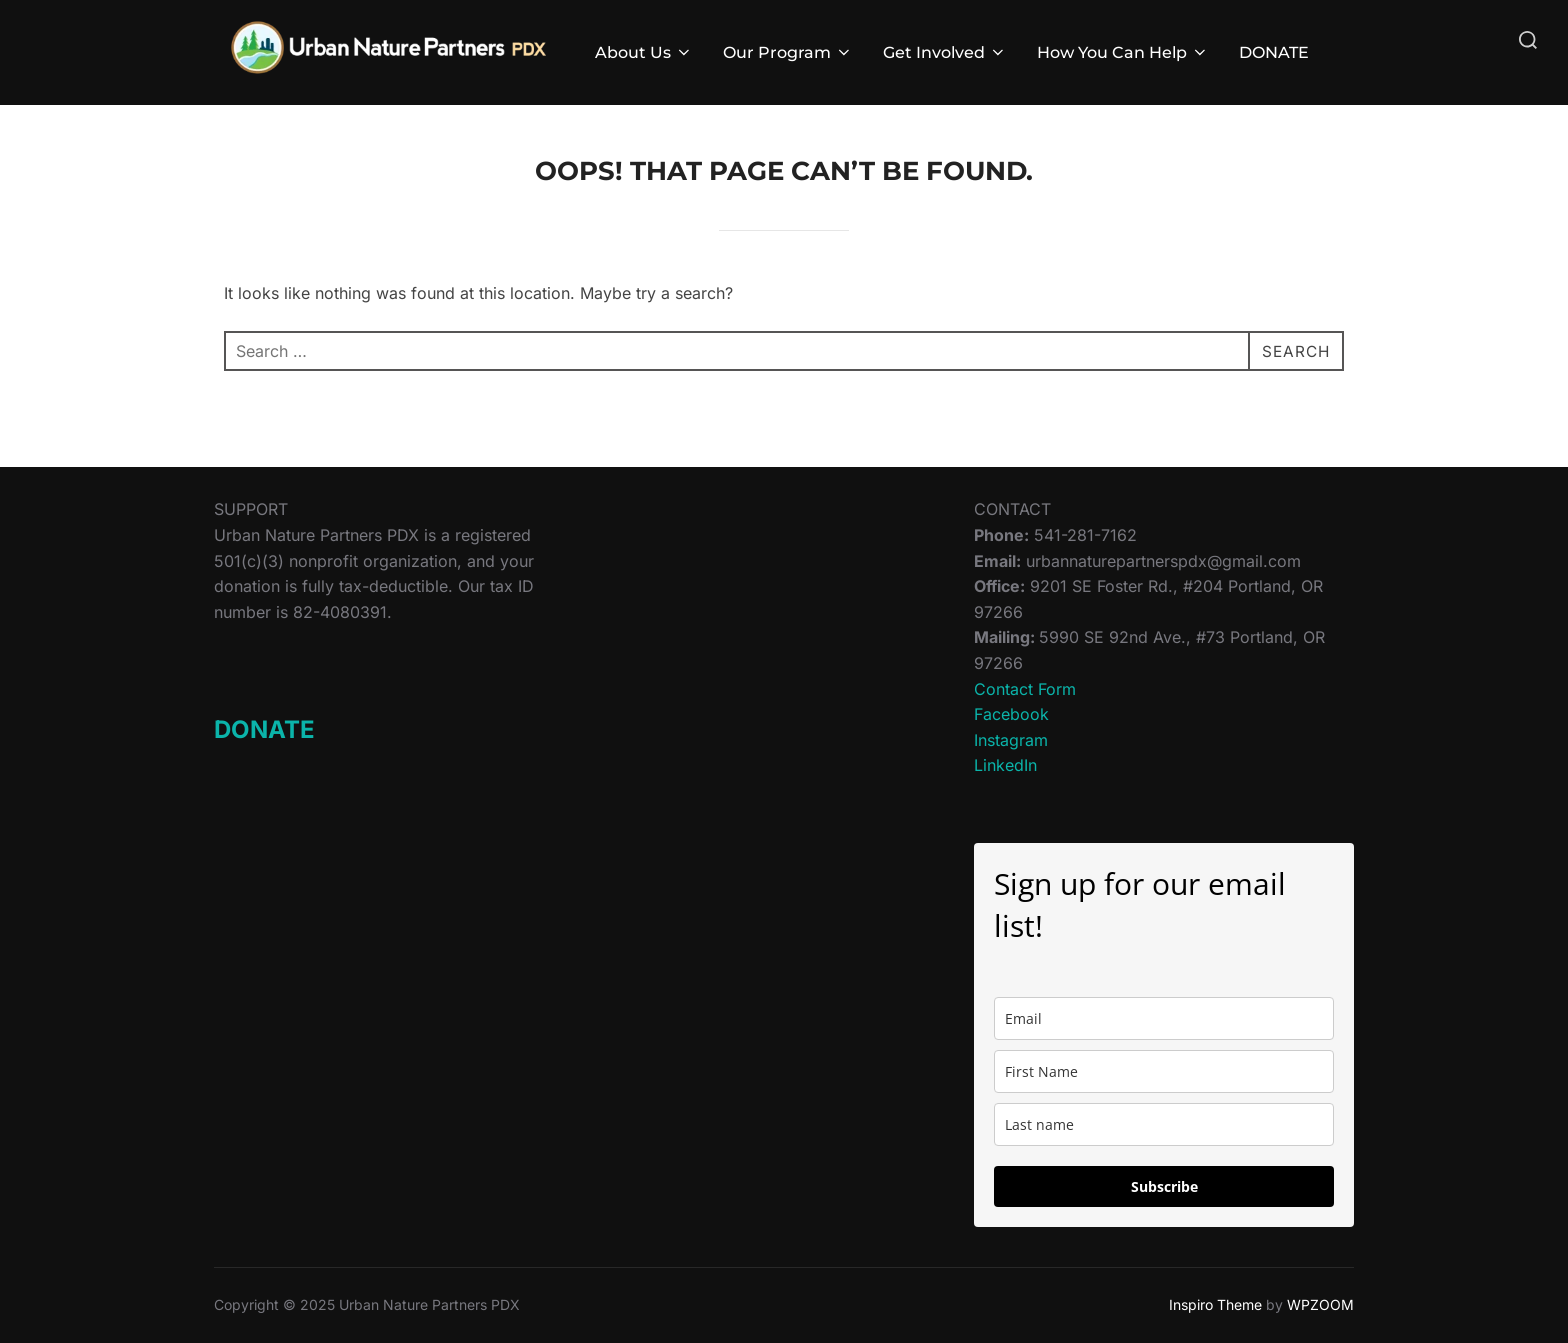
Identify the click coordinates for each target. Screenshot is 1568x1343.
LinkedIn (1005, 765)
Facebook (1011, 714)
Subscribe (1164, 1186)
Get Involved (945, 52)
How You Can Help (1123, 52)
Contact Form (1025, 689)
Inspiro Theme (1215, 1304)
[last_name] (1164, 1124)
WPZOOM (1320, 1304)
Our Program (788, 52)
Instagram (1011, 740)
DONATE (1274, 52)
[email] (1164, 1018)
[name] (1164, 1071)
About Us (644, 52)
